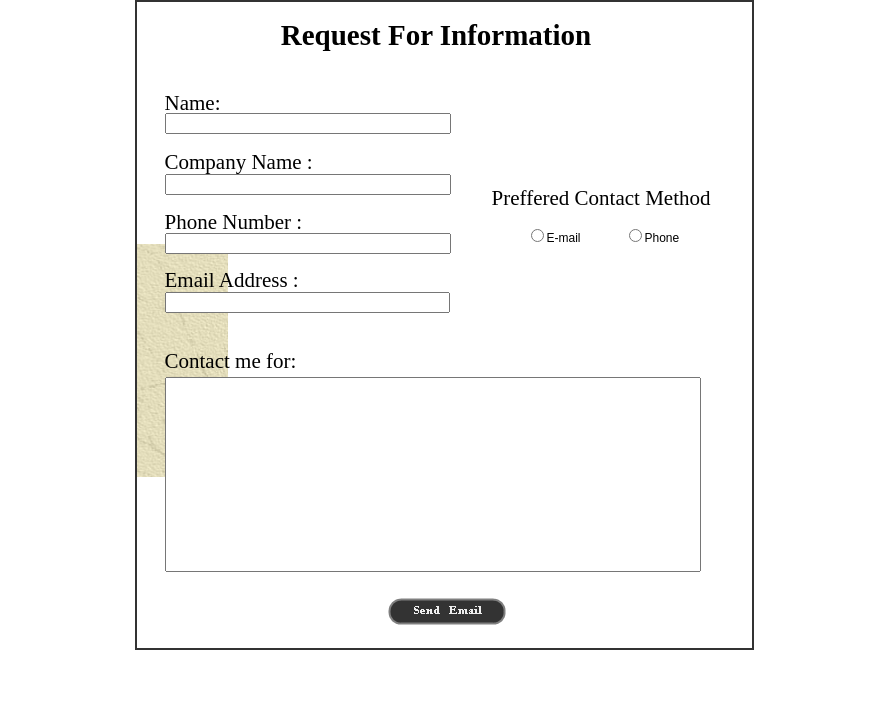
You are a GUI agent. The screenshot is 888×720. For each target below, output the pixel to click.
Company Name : (239, 162)
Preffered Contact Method (601, 198)
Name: (193, 103)
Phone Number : (234, 222)
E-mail (564, 238)
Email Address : (232, 280)
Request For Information (436, 35)
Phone (662, 238)
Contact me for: (231, 361)
